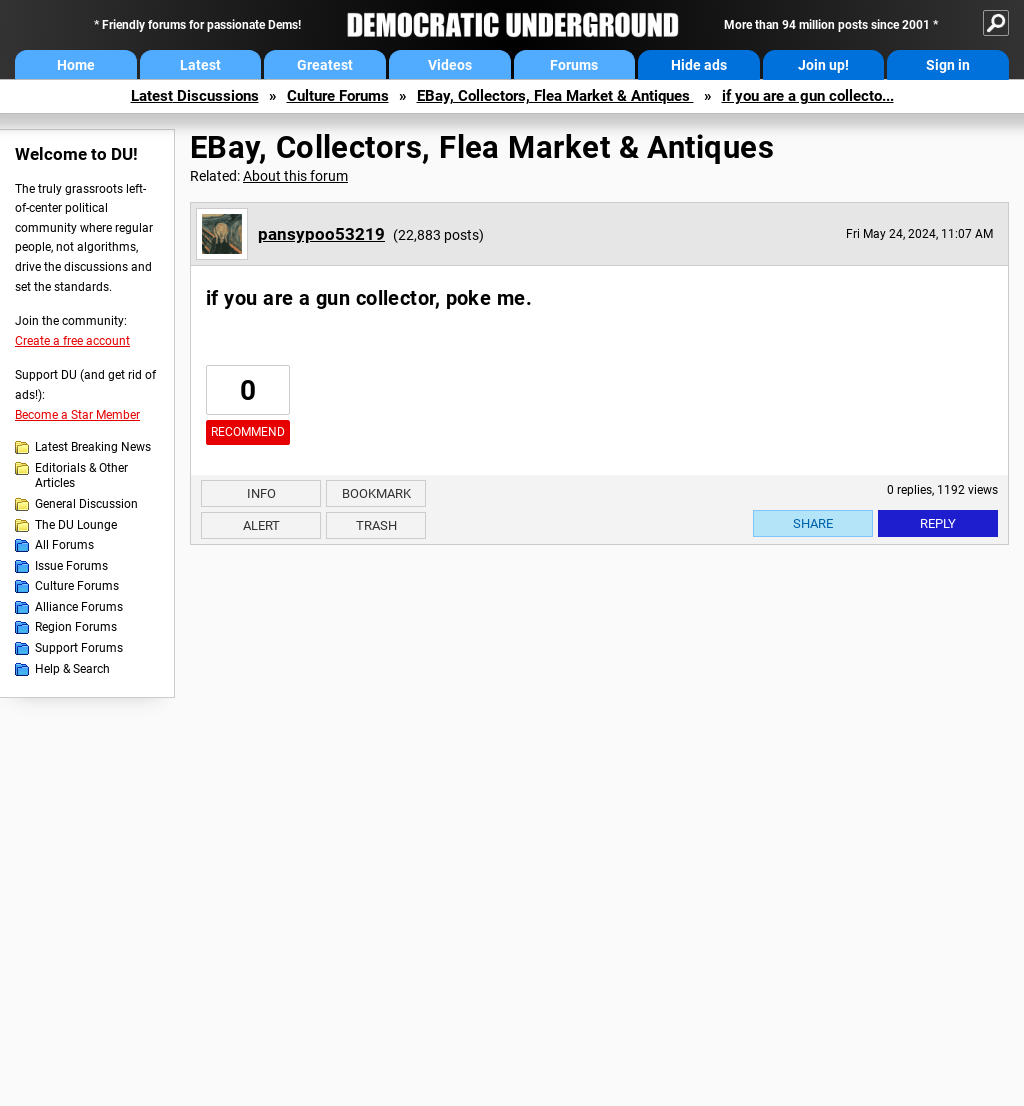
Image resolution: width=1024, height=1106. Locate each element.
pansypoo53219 (321, 234)
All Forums (64, 545)
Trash (376, 525)
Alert (261, 525)
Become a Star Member (77, 415)
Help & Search (72, 669)
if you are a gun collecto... (808, 96)
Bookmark (376, 493)
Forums (574, 65)
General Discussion (86, 504)
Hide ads (699, 65)
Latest (200, 65)
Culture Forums (338, 96)
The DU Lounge (76, 525)
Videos (450, 65)
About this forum (295, 176)
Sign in (948, 65)
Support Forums (79, 648)
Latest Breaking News (93, 447)
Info (261, 493)
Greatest (325, 65)
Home (76, 65)
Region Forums (76, 627)
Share (813, 523)
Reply (938, 523)
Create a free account (72, 341)
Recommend (248, 432)
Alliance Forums (79, 607)
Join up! (823, 65)
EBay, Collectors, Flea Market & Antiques (555, 96)
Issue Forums (71, 566)
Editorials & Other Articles (81, 476)
